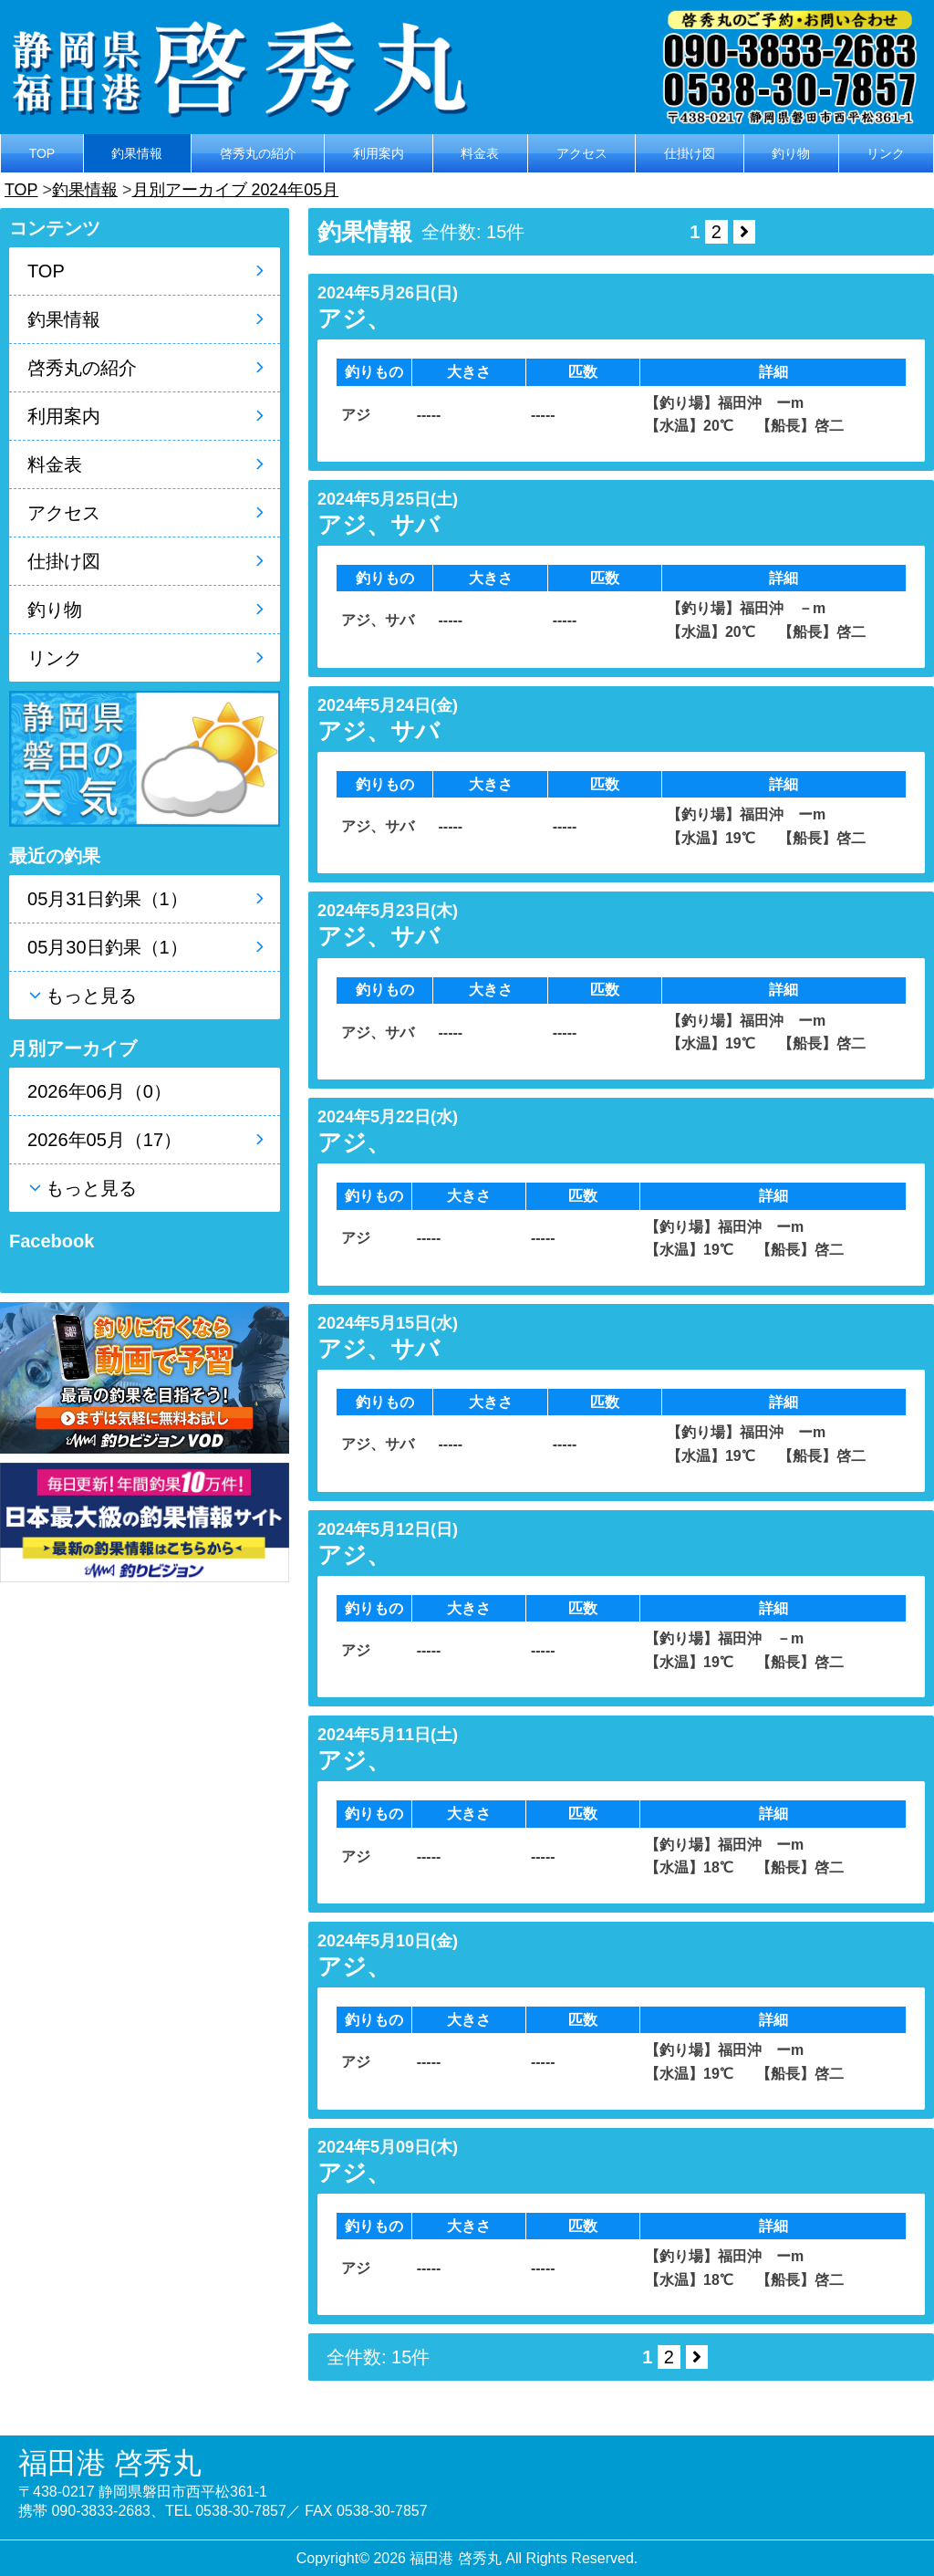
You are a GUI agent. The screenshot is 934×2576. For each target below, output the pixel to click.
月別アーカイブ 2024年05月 (234, 190)
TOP (42, 153)
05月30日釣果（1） (107, 947)
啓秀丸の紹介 (258, 153)
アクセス (581, 153)
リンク (886, 153)
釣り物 (791, 153)
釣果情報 (136, 153)
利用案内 (378, 153)
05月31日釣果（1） (107, 899)
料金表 (480, 153)
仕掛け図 (689, 153)
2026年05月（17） (104, 1140)
